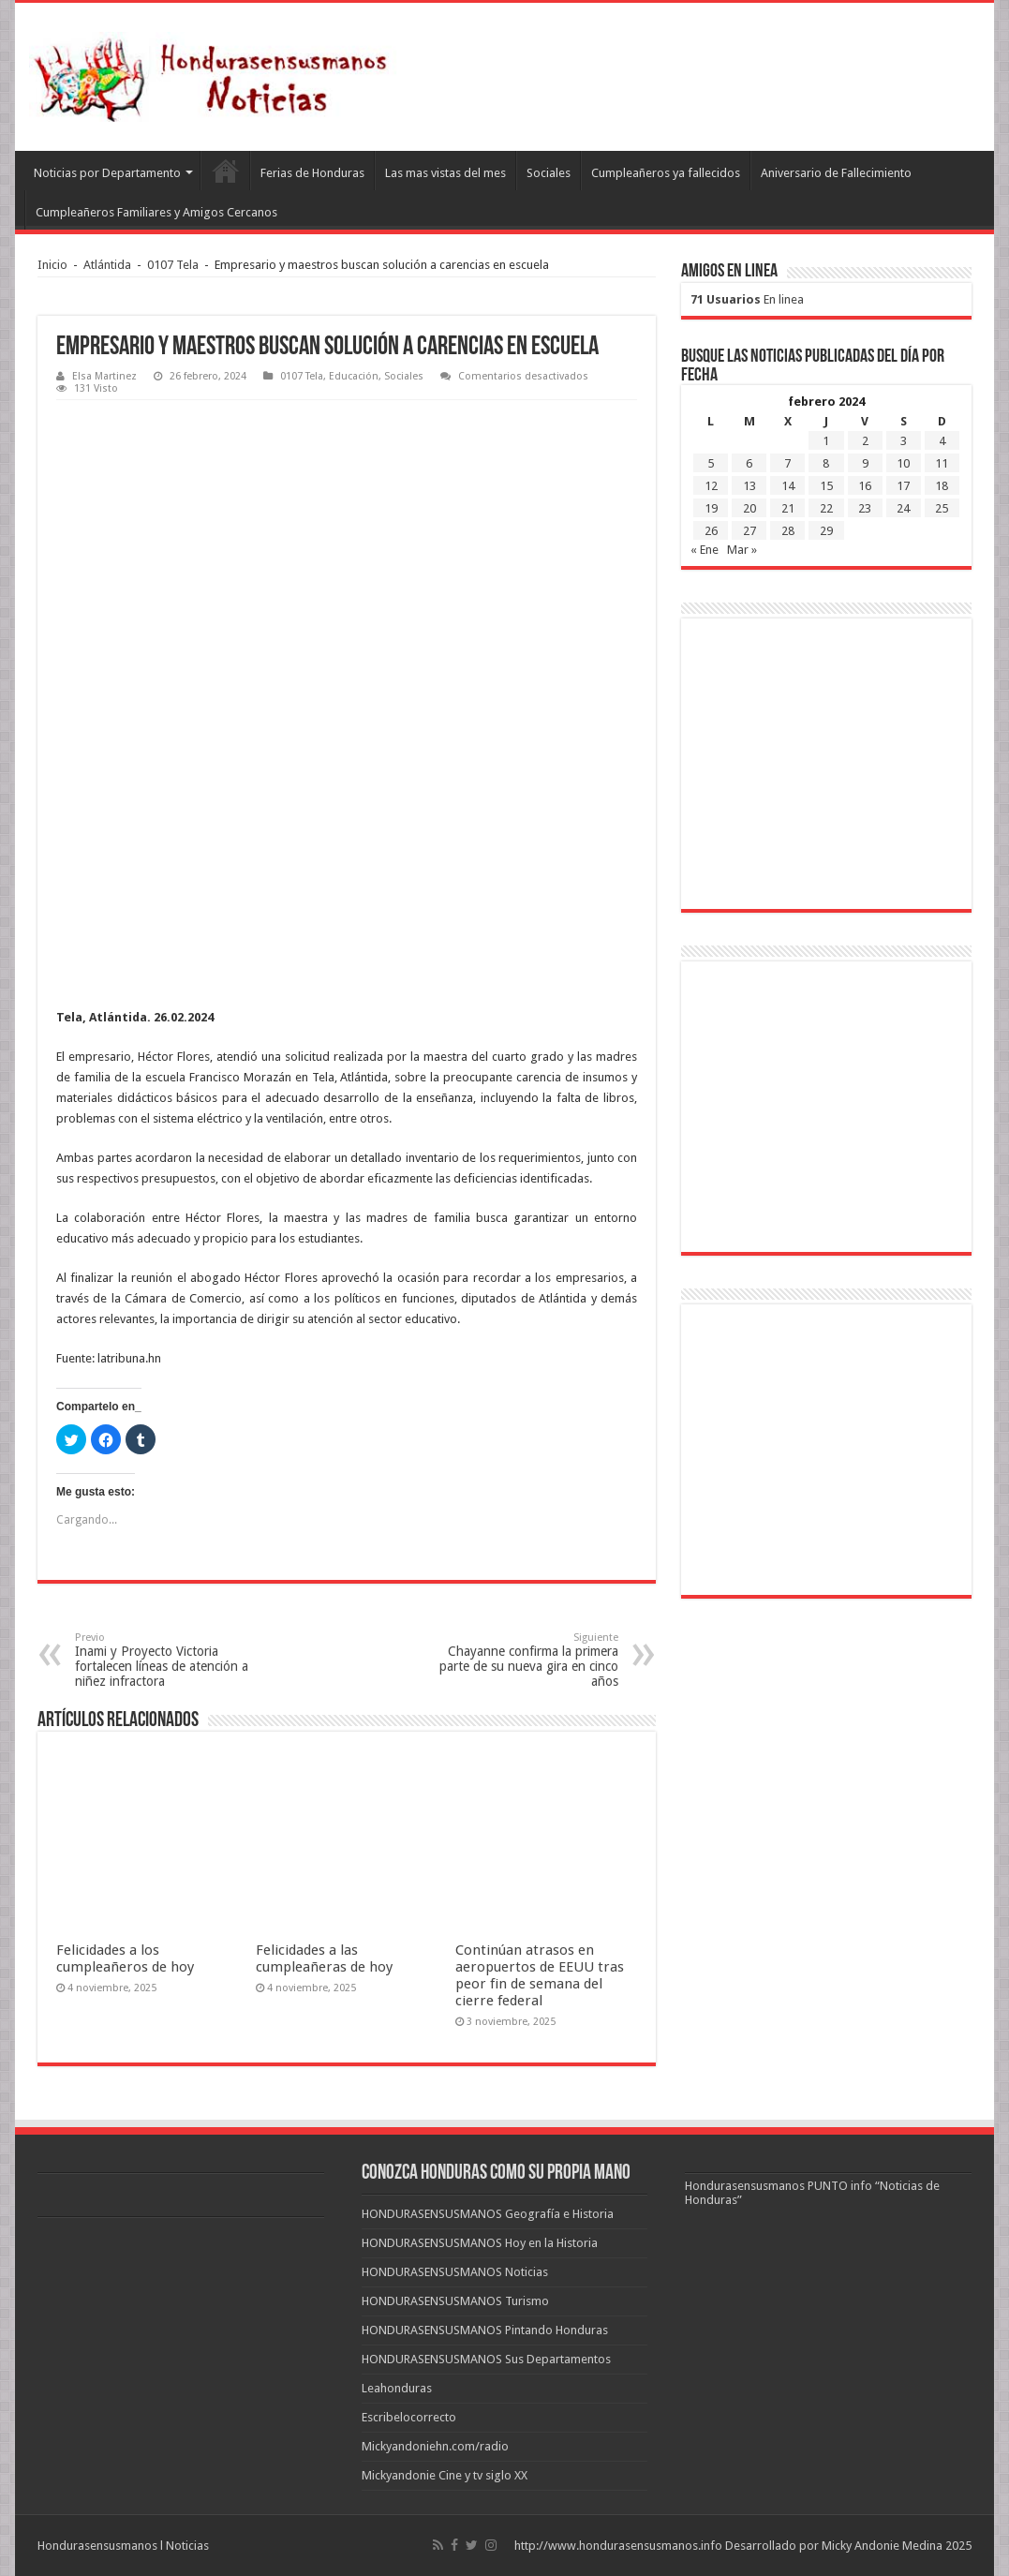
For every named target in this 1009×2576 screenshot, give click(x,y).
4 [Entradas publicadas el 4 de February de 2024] (942, 441)
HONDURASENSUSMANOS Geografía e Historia (488, 2214)
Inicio (52, 265)
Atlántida (107, 265)
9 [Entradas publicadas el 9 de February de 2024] (865, 463)
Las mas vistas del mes (445, 173)
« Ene (704, 550)
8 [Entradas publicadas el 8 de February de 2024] (826, 463)
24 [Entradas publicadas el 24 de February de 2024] (903, 508)
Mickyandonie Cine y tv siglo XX (444, 2475)
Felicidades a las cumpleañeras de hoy (324, 1958)
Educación (353, 376)
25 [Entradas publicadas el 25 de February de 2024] (941, 508)
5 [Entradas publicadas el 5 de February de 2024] (710, 463)
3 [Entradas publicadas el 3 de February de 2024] (903, 441)
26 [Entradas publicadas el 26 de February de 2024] (711, 531)
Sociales (549, 173)
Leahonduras (397, 2388)
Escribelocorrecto (409, 2417)
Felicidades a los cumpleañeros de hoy (125, 1958)
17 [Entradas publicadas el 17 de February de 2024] (903, 486)
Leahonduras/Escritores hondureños (224, 170)
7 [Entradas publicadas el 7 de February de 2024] (787, 463)
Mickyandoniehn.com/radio (435, 2446)
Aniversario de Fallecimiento (836, 173)
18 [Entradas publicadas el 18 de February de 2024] (941, 486)
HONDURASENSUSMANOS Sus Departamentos (486, 2359)
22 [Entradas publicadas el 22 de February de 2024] (826, 508)
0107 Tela (173, 265)
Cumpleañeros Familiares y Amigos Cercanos (156, 212)
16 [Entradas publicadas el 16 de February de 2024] (864, 486)
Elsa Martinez (104, 376)
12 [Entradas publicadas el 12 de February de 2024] (711, 486)
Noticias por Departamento (107, 173)
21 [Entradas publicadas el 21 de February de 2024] (787, 508)
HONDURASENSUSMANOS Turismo (455, 2301)
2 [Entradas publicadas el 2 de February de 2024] (865, 441)
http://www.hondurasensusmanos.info (618, 2546)
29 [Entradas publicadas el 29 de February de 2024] (826, 531)
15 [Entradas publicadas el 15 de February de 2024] (826, 486)
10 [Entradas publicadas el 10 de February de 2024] (903, 463)
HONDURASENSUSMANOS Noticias (455, 2272)
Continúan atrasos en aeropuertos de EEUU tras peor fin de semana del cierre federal (539, 1975)
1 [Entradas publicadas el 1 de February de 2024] (826, 441)
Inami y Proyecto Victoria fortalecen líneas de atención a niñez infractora (171, 1660)
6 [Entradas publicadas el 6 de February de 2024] (749, 463)
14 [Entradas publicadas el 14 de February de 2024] (787, 486)
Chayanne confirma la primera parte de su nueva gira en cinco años (522, 1660)
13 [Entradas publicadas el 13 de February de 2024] (749, 486)
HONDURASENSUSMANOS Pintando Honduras (485, 2330)
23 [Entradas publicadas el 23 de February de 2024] (864, 508)
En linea (747, 299)
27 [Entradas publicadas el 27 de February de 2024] (749, 531)
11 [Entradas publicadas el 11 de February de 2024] (941, 463)
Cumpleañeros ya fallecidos (665, 173)
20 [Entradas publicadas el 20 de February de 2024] (749, 508)
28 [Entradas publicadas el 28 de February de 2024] (787, 531)
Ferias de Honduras (312, 173)
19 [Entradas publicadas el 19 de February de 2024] (711, 508)
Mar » (742, 550)
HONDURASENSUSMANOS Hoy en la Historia (480, 2243)
